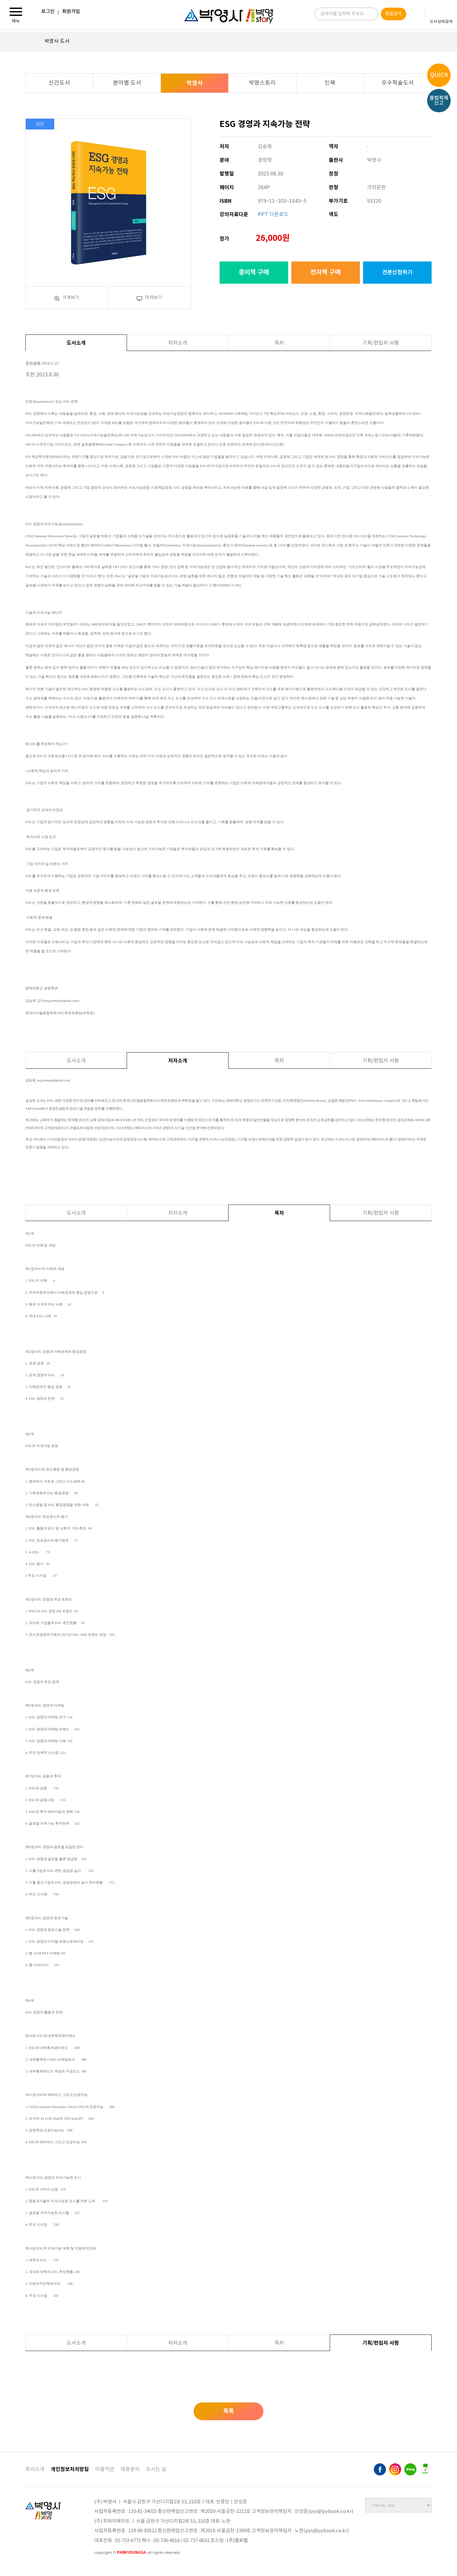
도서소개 (76, 343)
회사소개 (34, 2469)
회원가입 (71, 11)
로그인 (48, 11)
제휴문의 (130, 2469)
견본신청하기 (397, 272)
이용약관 (104, 2469)
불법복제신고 (438, 100)
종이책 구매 (254, 272)
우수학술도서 (397, 83)
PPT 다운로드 (273, 214)
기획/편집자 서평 (380, 343)
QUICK (439, 75)
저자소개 (177, 343)
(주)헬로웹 (237, 2540)
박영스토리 (262, 83)
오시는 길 (156, 2469)
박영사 (195, 83)
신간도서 (59, 83)
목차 (279, 343)
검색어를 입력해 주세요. (343, 15)
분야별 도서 (127, 83)
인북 (330, 83)
